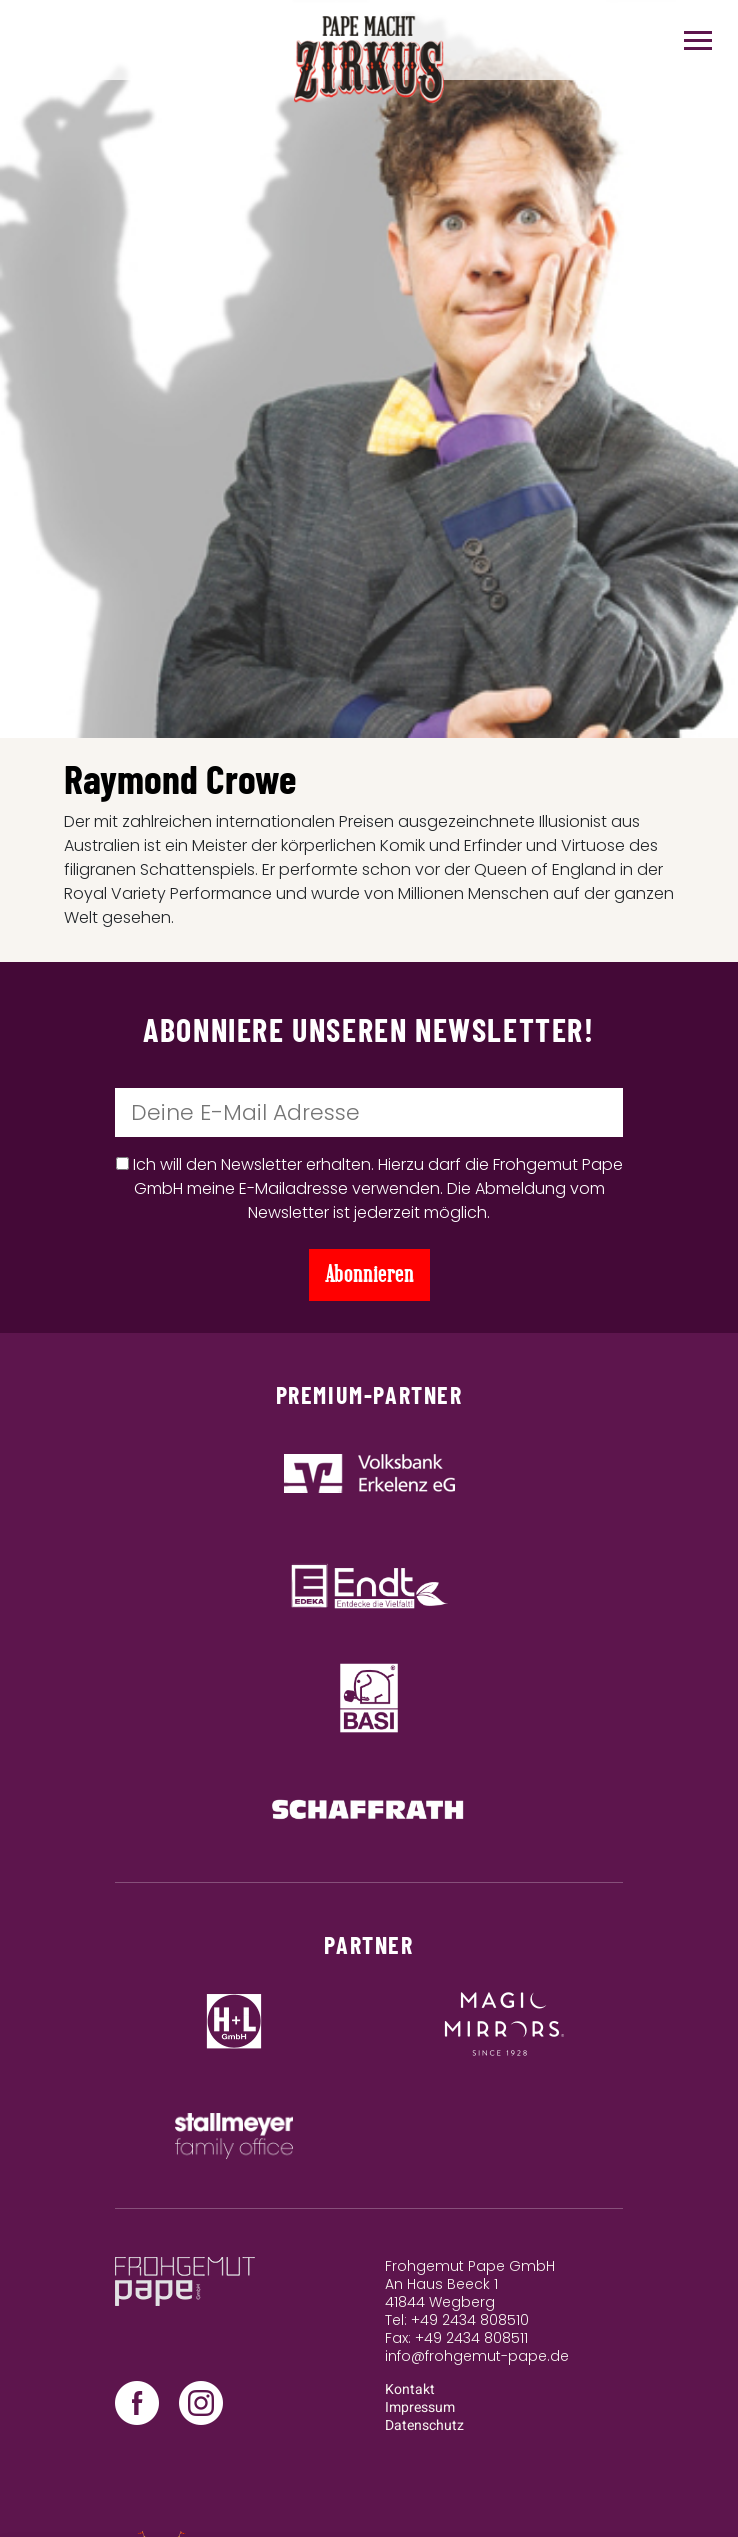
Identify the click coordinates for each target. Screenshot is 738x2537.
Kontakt (410, 2389)
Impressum (420, 2407)
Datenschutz (424, 2425)
